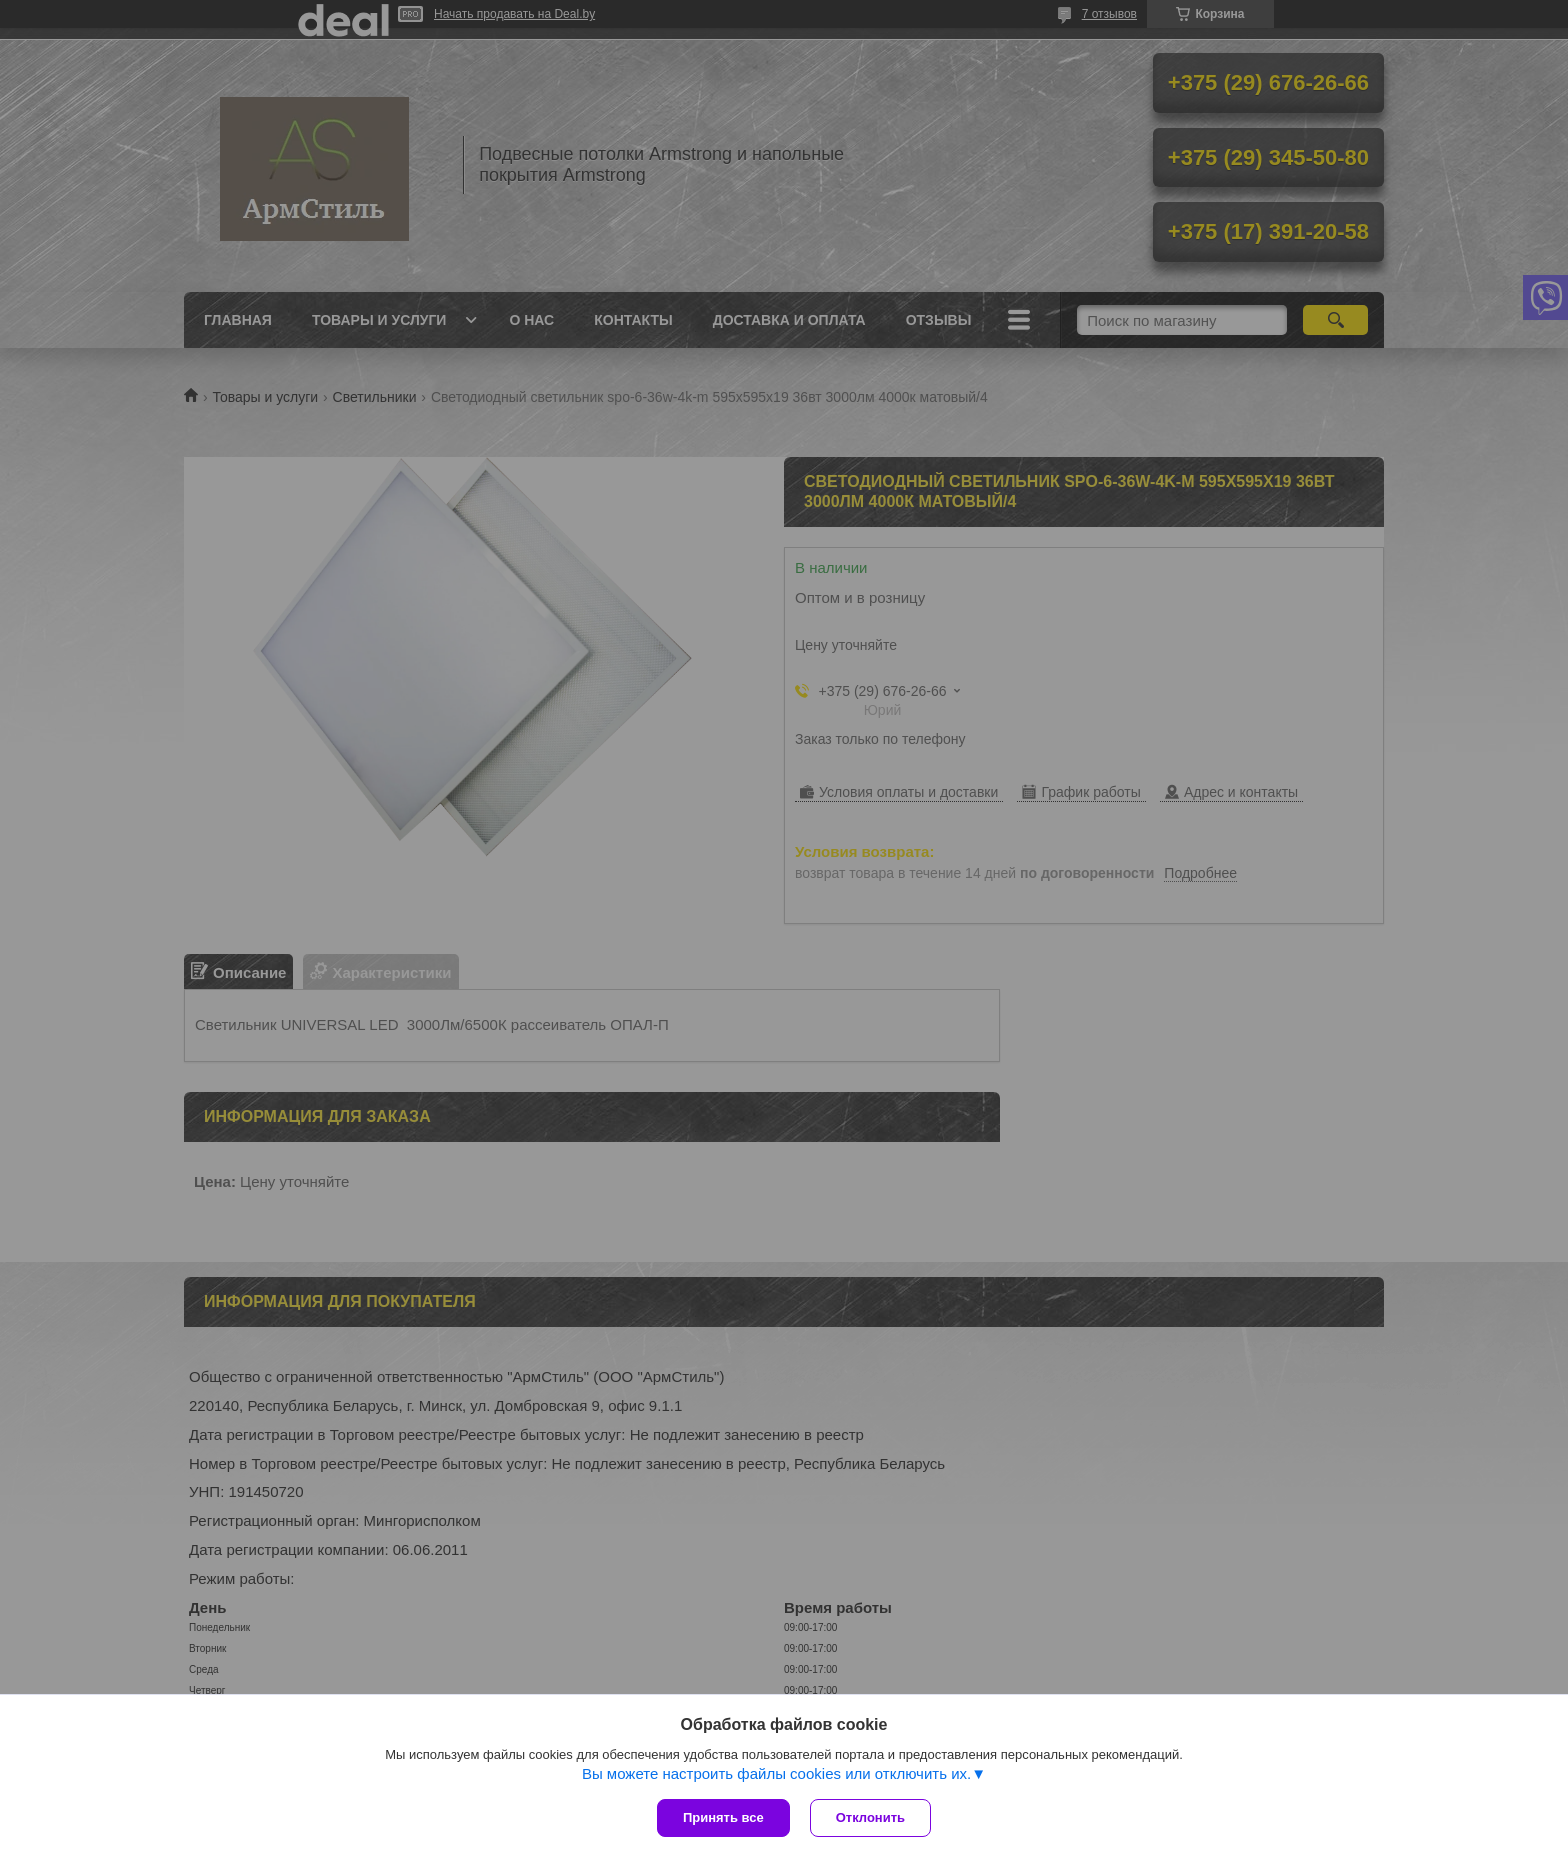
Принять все (723, 1817)
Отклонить (870, 1817)
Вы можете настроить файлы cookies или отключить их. (776, 1773)
